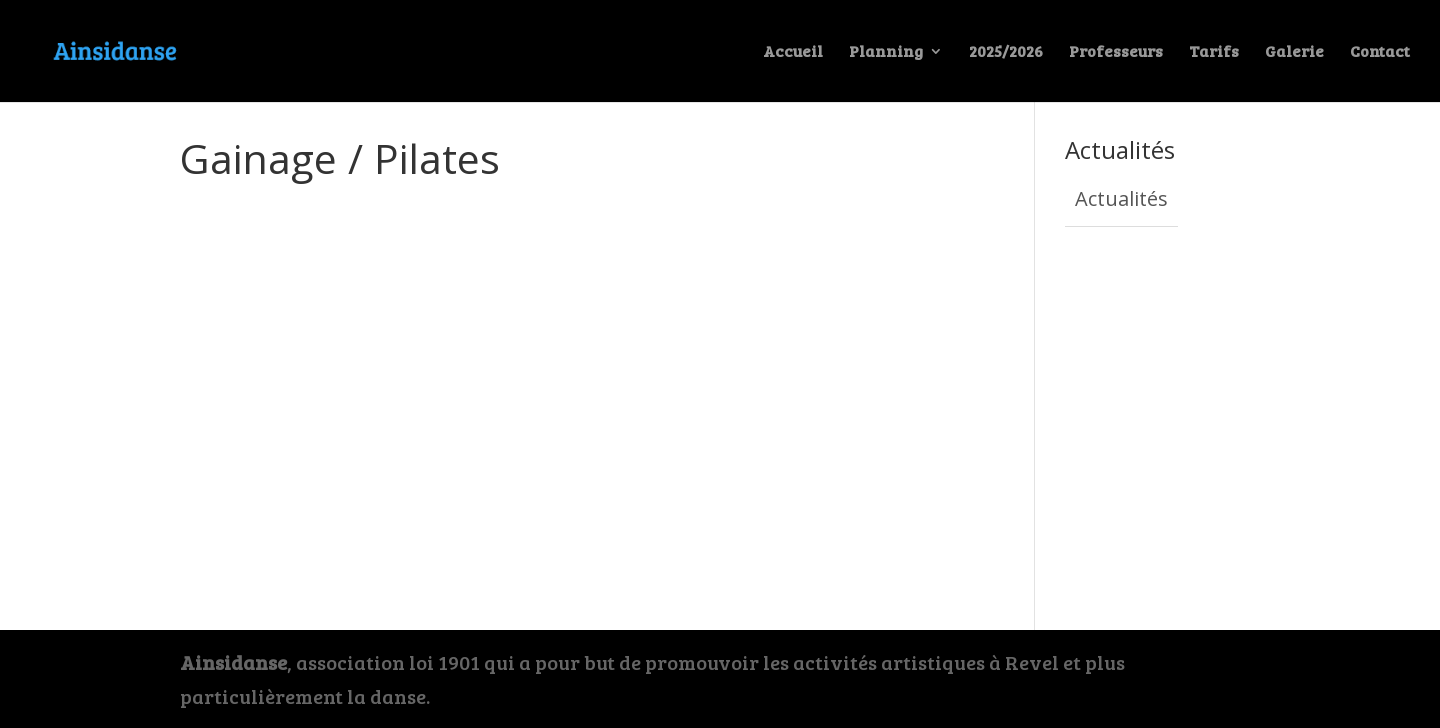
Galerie (1294, 52)
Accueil (793, 52)
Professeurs (1116, 52)
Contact (1380, 52)
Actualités (1121, 198)
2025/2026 (1006, 52)
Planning (886, 52)
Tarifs (1214, 52)
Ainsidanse (233, 662)
